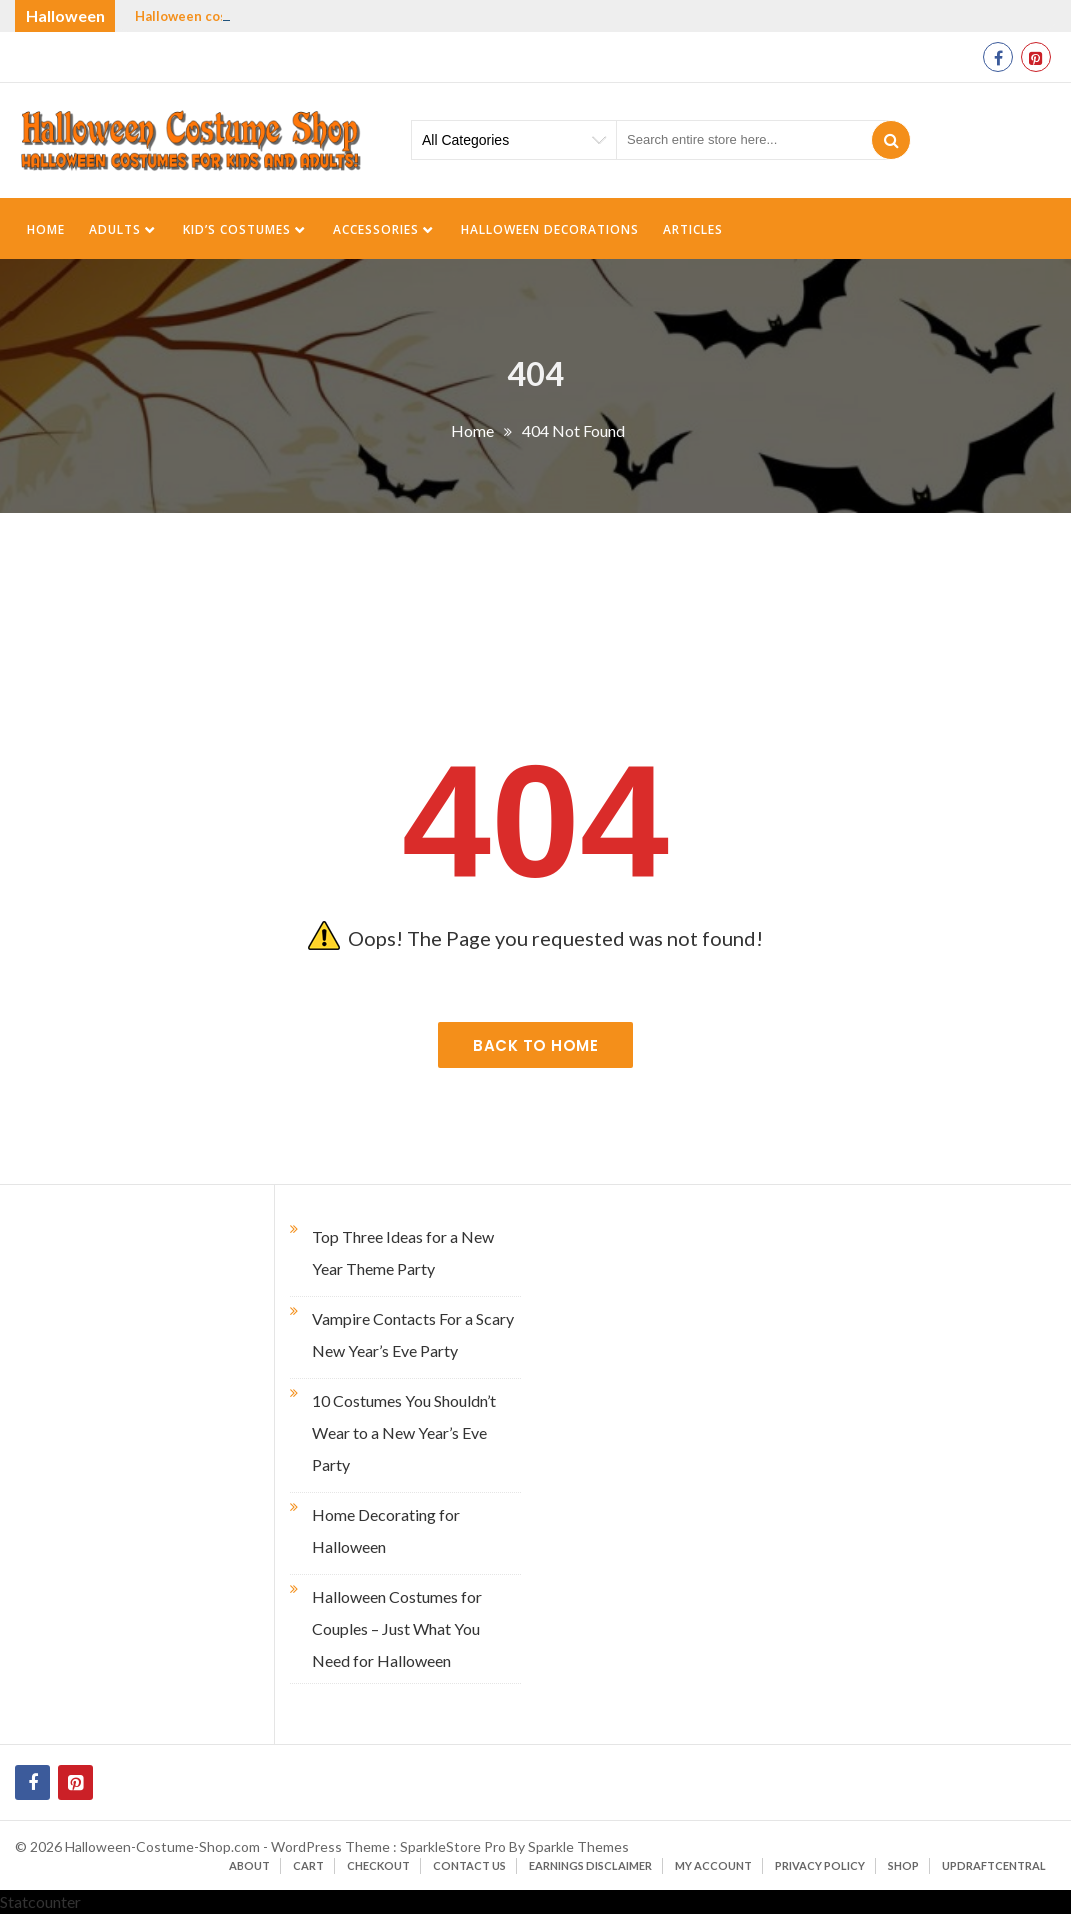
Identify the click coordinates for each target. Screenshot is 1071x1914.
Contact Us (469, 1865)
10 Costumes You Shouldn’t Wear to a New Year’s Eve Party (404, 1432)
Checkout (378, 1865)
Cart (308, 1865)
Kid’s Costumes (237, 229)
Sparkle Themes (578, 1846)
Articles (693, 229)
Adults (115, 229)
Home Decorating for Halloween (386, 1530)
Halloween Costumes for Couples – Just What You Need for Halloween (397, 1628)
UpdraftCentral (994, 1865)
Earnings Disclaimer (590, 1865)
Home (46, 229)
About (249, 1865)
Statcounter (40, 1901)
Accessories (376, 229)
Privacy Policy (820, 1865)
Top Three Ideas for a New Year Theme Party (403, 1252)
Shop (903, 1865)
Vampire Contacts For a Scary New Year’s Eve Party (413, 1334)
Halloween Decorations (550, 229)
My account (713, 1865)
